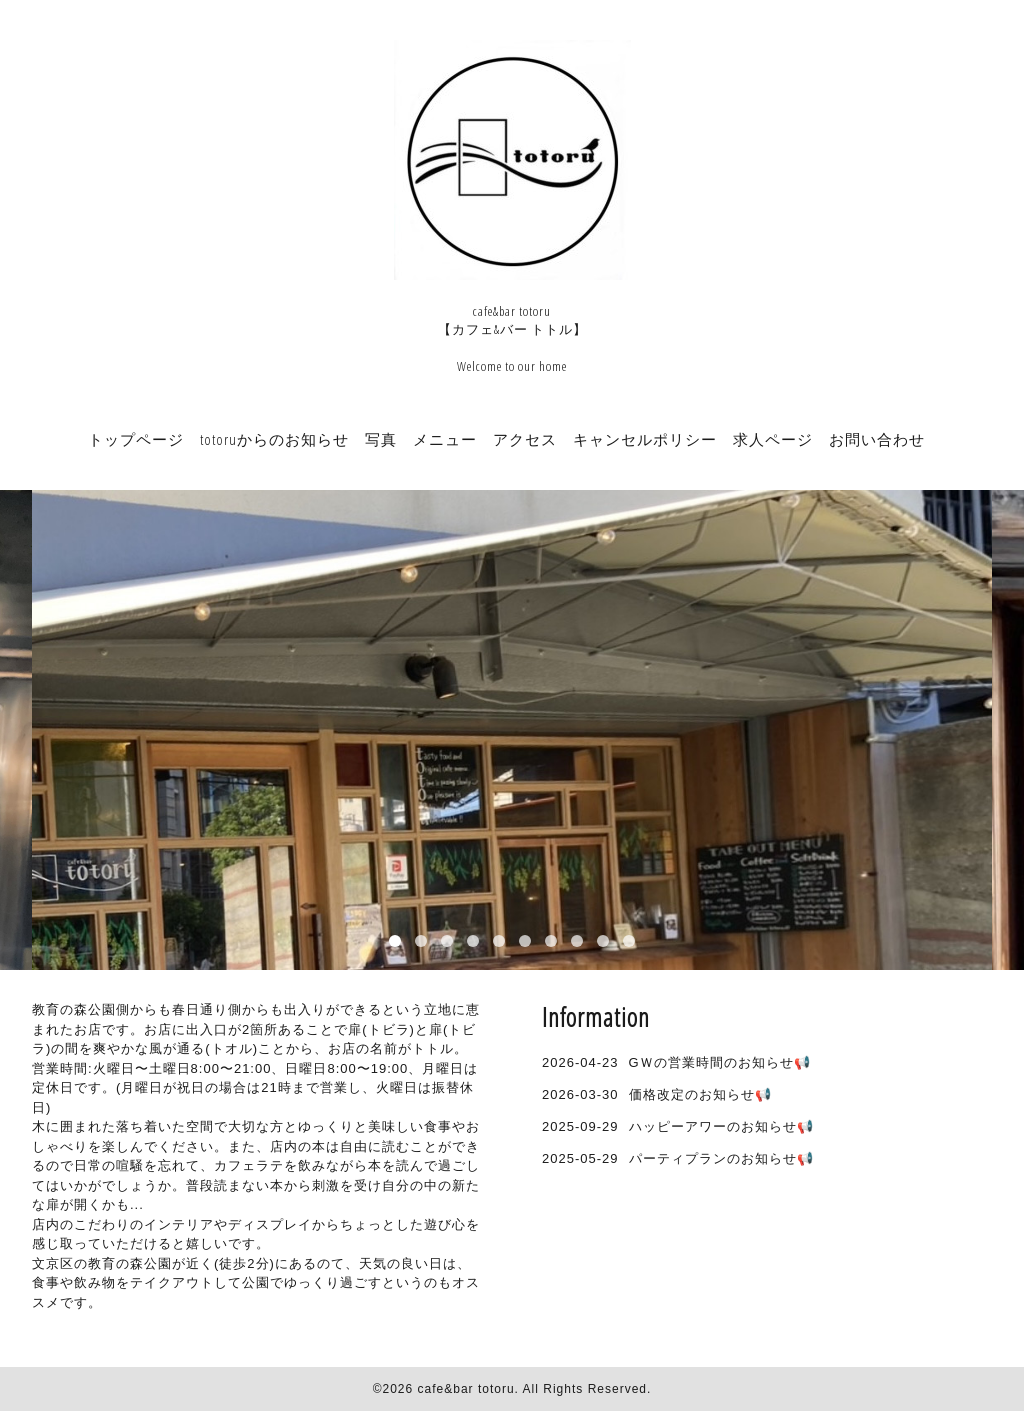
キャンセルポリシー (645, 439)
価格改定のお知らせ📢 (700, 1094)
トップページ (136, 439)
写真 (381, 439)
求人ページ (773, 439)
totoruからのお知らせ (274, 439)
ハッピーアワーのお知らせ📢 (721, 1126)
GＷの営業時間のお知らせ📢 (720, 1062)
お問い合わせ (877, 439)
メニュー (445, 439)
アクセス (525, 439)
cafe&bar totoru (466, 1389)
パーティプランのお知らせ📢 (721, 1158)
